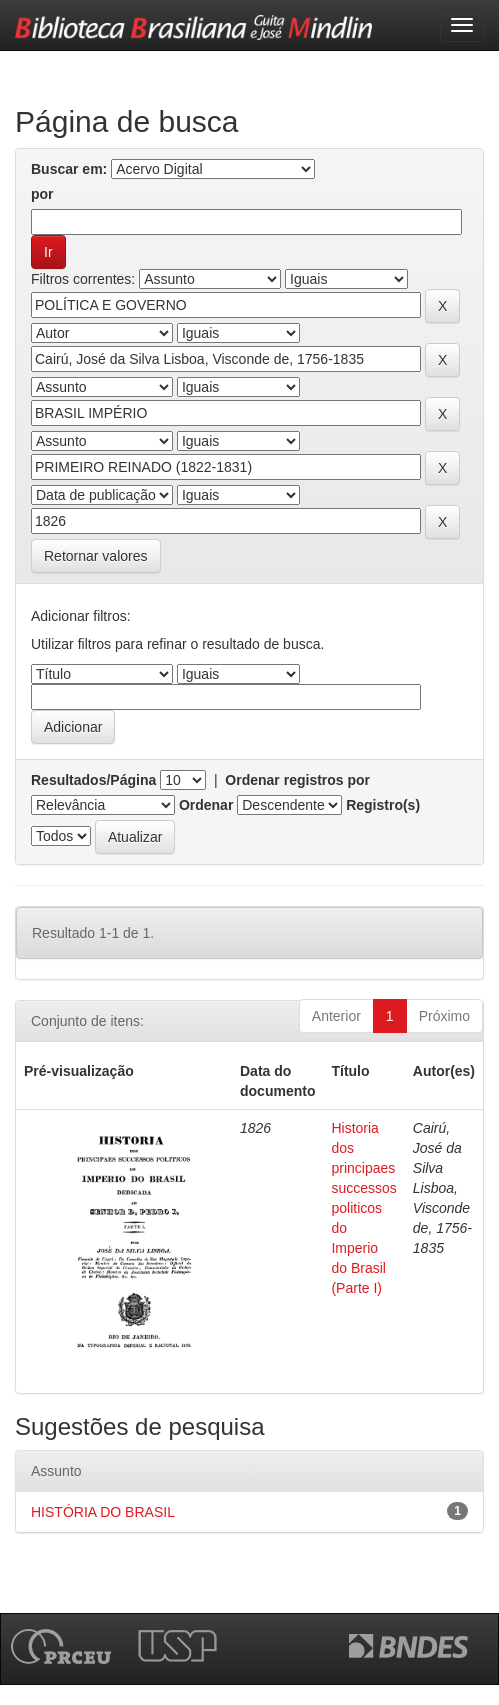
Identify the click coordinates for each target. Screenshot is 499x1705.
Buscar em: (69, 169)
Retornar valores (96, 556)
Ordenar (206, 805)
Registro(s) (383, 805)
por (42, 194)
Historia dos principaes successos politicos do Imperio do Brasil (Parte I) (363, 1208)
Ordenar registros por (297, 780)
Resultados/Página (93, 780)
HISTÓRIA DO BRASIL (103, 1512)
